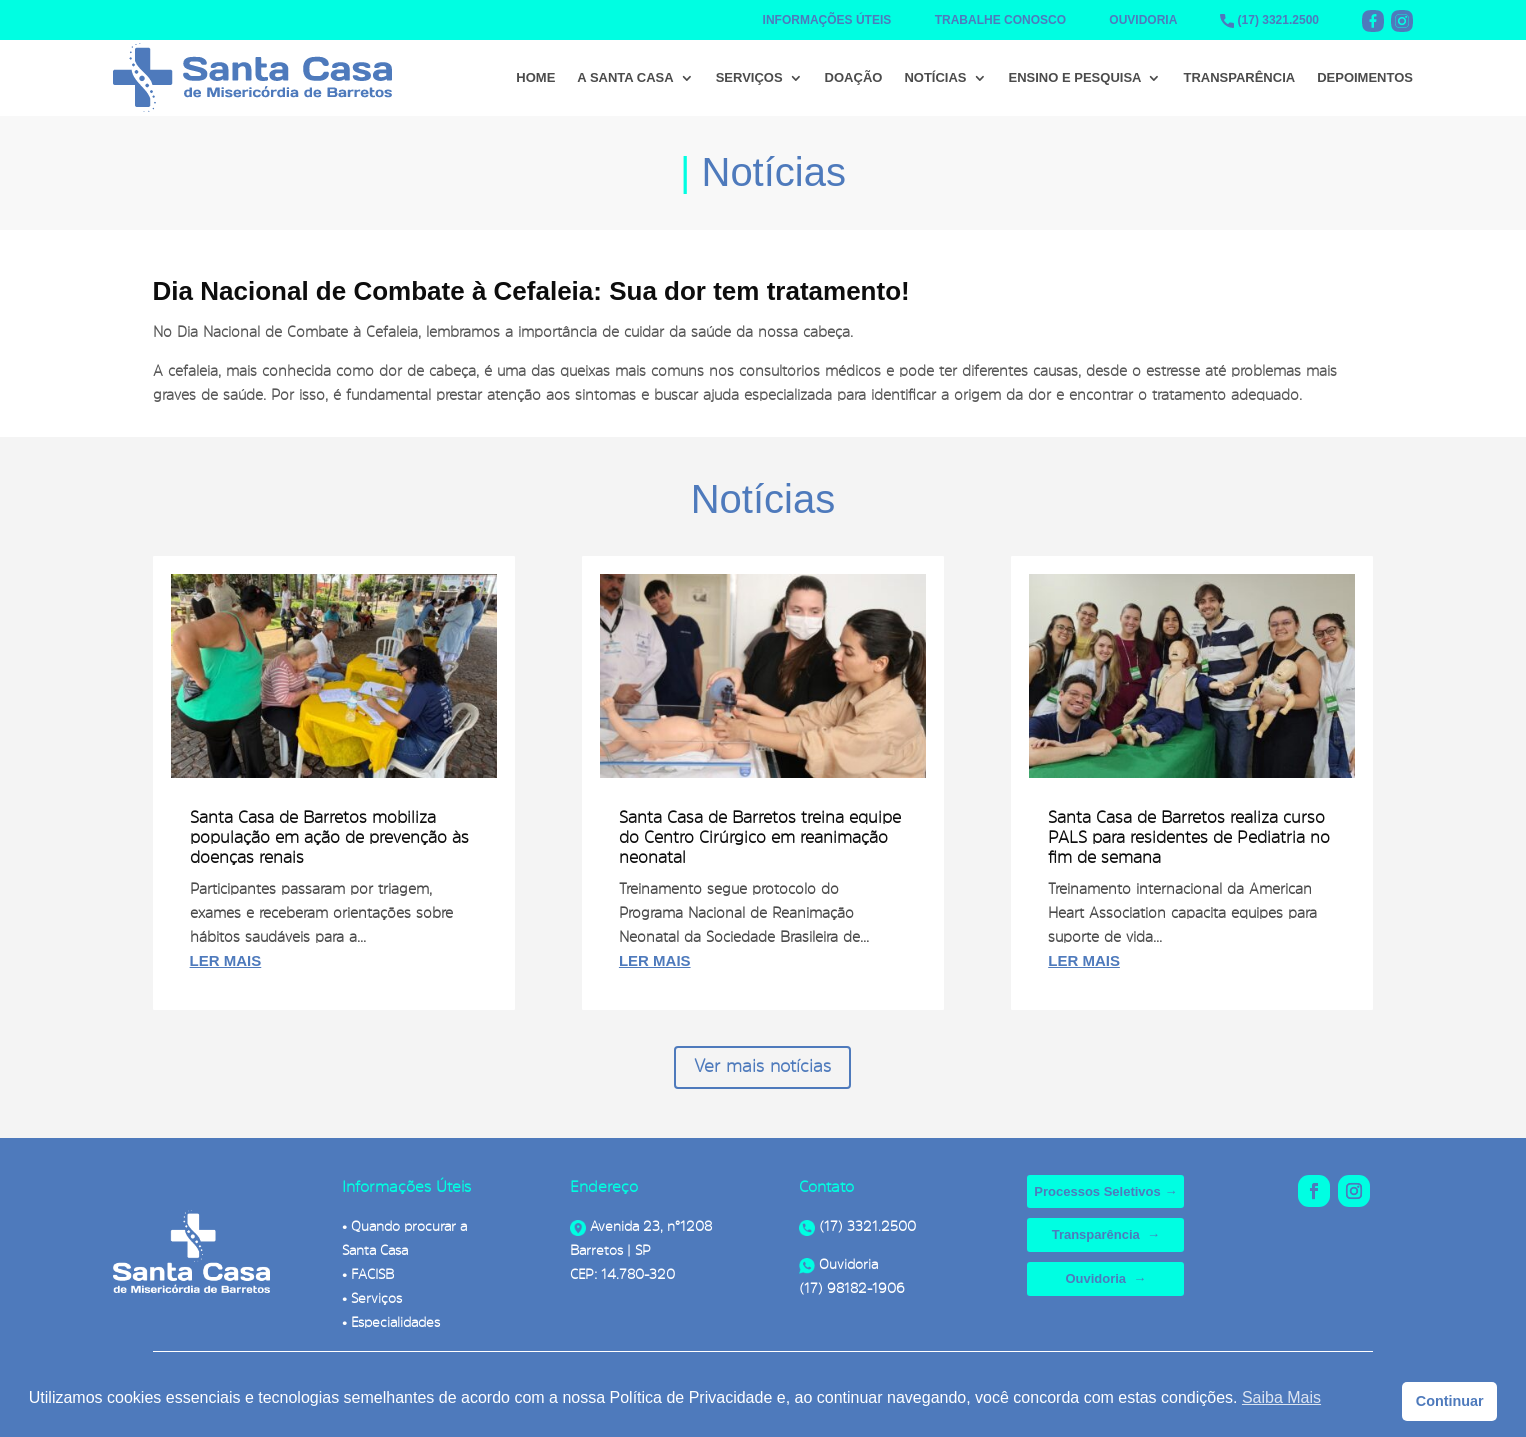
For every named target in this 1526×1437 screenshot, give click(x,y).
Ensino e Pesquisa (1075, 77)
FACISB (372, 1274)
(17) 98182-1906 (852, 1288)
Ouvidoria (838, 1264)
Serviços (749, 77)
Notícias (935, 77)
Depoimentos (1365, 77)
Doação (854, 77)
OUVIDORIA (1143, 20)
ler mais (226, 960)
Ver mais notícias (762, 1066)
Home (535, 77)
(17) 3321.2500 (1278, 20)
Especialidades (395, 1322)
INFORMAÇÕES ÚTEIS (827, 20)
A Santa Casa (625, 77)
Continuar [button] (1450, 1401)
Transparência (1239, 77)
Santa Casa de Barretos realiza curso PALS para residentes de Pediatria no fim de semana (1189, 836)
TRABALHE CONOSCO (1000, 20)
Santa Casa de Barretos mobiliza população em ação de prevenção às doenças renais (329, 836)
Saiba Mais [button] (1281, 1397)
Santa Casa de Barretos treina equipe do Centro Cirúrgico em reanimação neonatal (760, 836)
